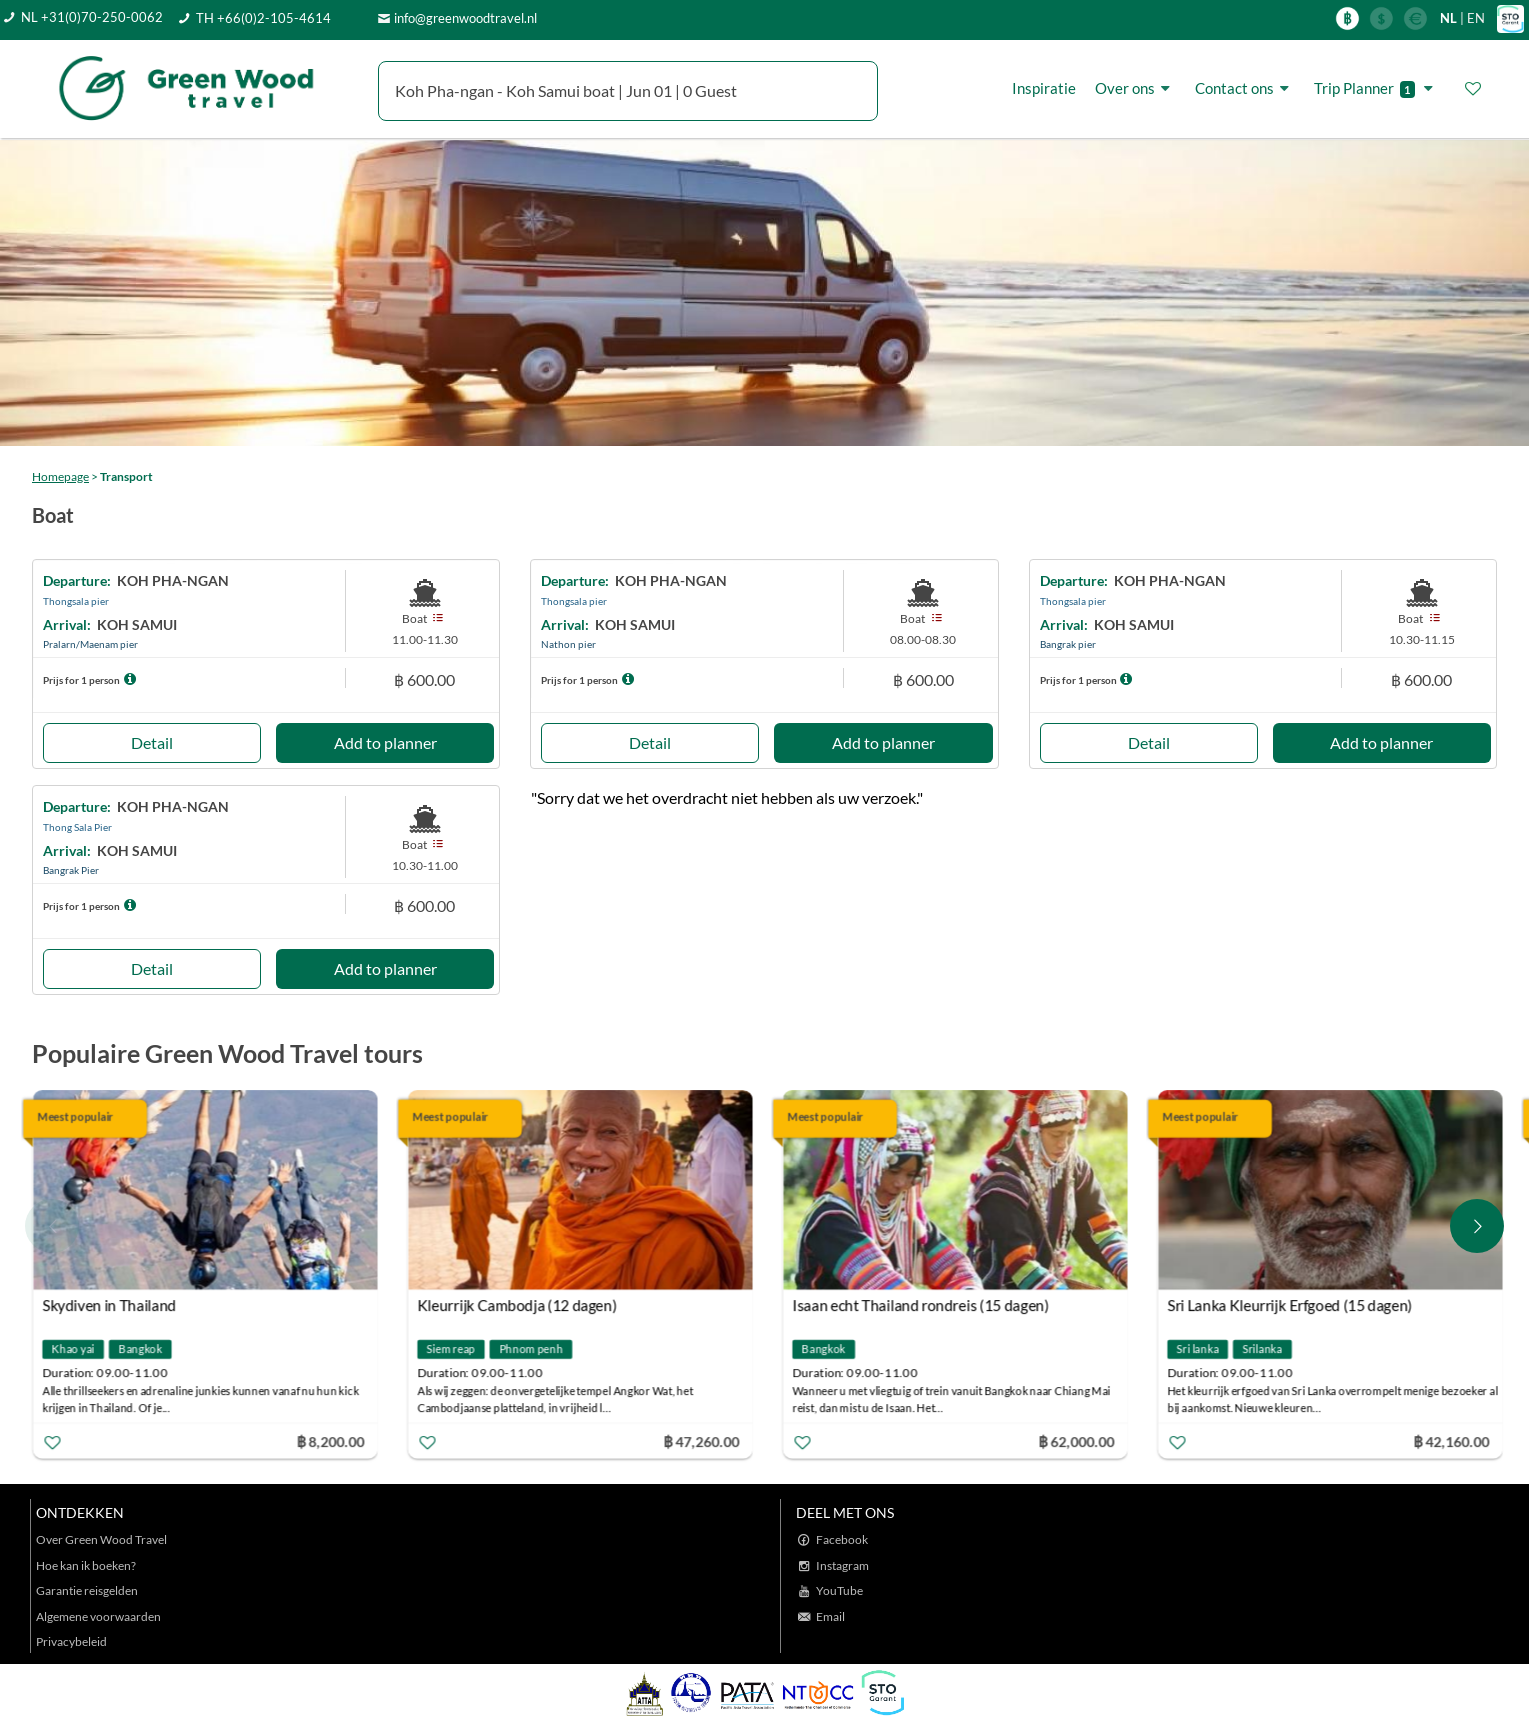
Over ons (1135, 88)
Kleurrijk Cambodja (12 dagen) (519, 1306)
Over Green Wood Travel (101, 1539)
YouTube (839, 1590)
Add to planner (385, 742)
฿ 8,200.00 (332, 1441)
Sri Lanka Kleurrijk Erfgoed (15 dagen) (1291, 1306)
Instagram (842, 1565)
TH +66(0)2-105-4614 (263, 18)
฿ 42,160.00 (1453, 1441)
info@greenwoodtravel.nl (465, 18)
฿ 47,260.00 (703, 1441)
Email (830, 1616)
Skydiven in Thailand (111, 1306)
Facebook (842, 1539)
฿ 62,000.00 (1078, 1441)
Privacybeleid (71, 1641)
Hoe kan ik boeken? (86, 1565)
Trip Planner (1376, 88)
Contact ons (1245, 88)
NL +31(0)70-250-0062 (92, 17)
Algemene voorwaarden (98, 1616)
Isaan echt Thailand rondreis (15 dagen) (922, 1306)
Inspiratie (1044, 88)
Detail (152, 742)
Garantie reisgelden (87, 1590)
